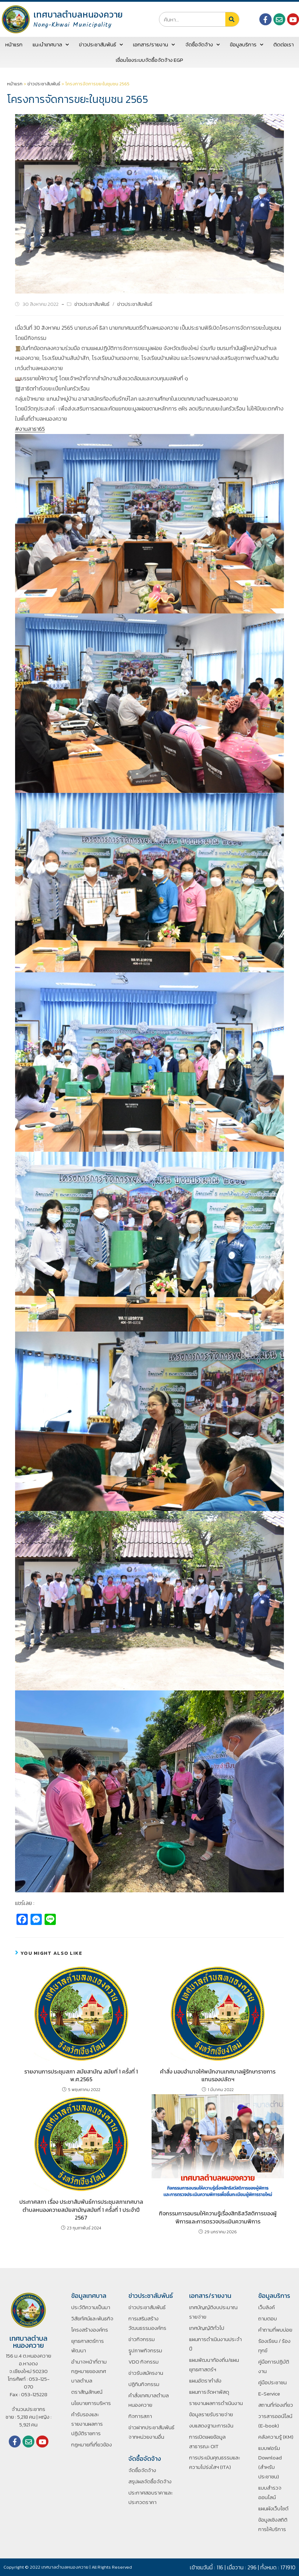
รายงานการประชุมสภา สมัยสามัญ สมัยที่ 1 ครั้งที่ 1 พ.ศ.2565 (81, 2075)
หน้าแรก (13, 44)
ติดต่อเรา (283, 44)
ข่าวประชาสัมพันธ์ (101, 44)
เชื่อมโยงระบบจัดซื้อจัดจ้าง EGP (149, 60)
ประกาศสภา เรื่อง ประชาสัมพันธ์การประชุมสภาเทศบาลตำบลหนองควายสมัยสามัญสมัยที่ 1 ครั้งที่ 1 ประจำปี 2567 (81, 2209)
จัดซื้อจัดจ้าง (202, 44)
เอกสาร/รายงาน (154, 44)
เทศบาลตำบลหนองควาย (78, 14)
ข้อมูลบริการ (246, 44)
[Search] (232, 19)
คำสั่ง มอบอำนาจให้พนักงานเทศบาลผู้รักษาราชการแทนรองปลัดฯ (217, 2075)
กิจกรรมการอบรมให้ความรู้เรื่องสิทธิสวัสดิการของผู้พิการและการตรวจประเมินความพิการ (218, 2217)
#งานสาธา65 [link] (30, 429)
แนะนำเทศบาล (51, 44)
